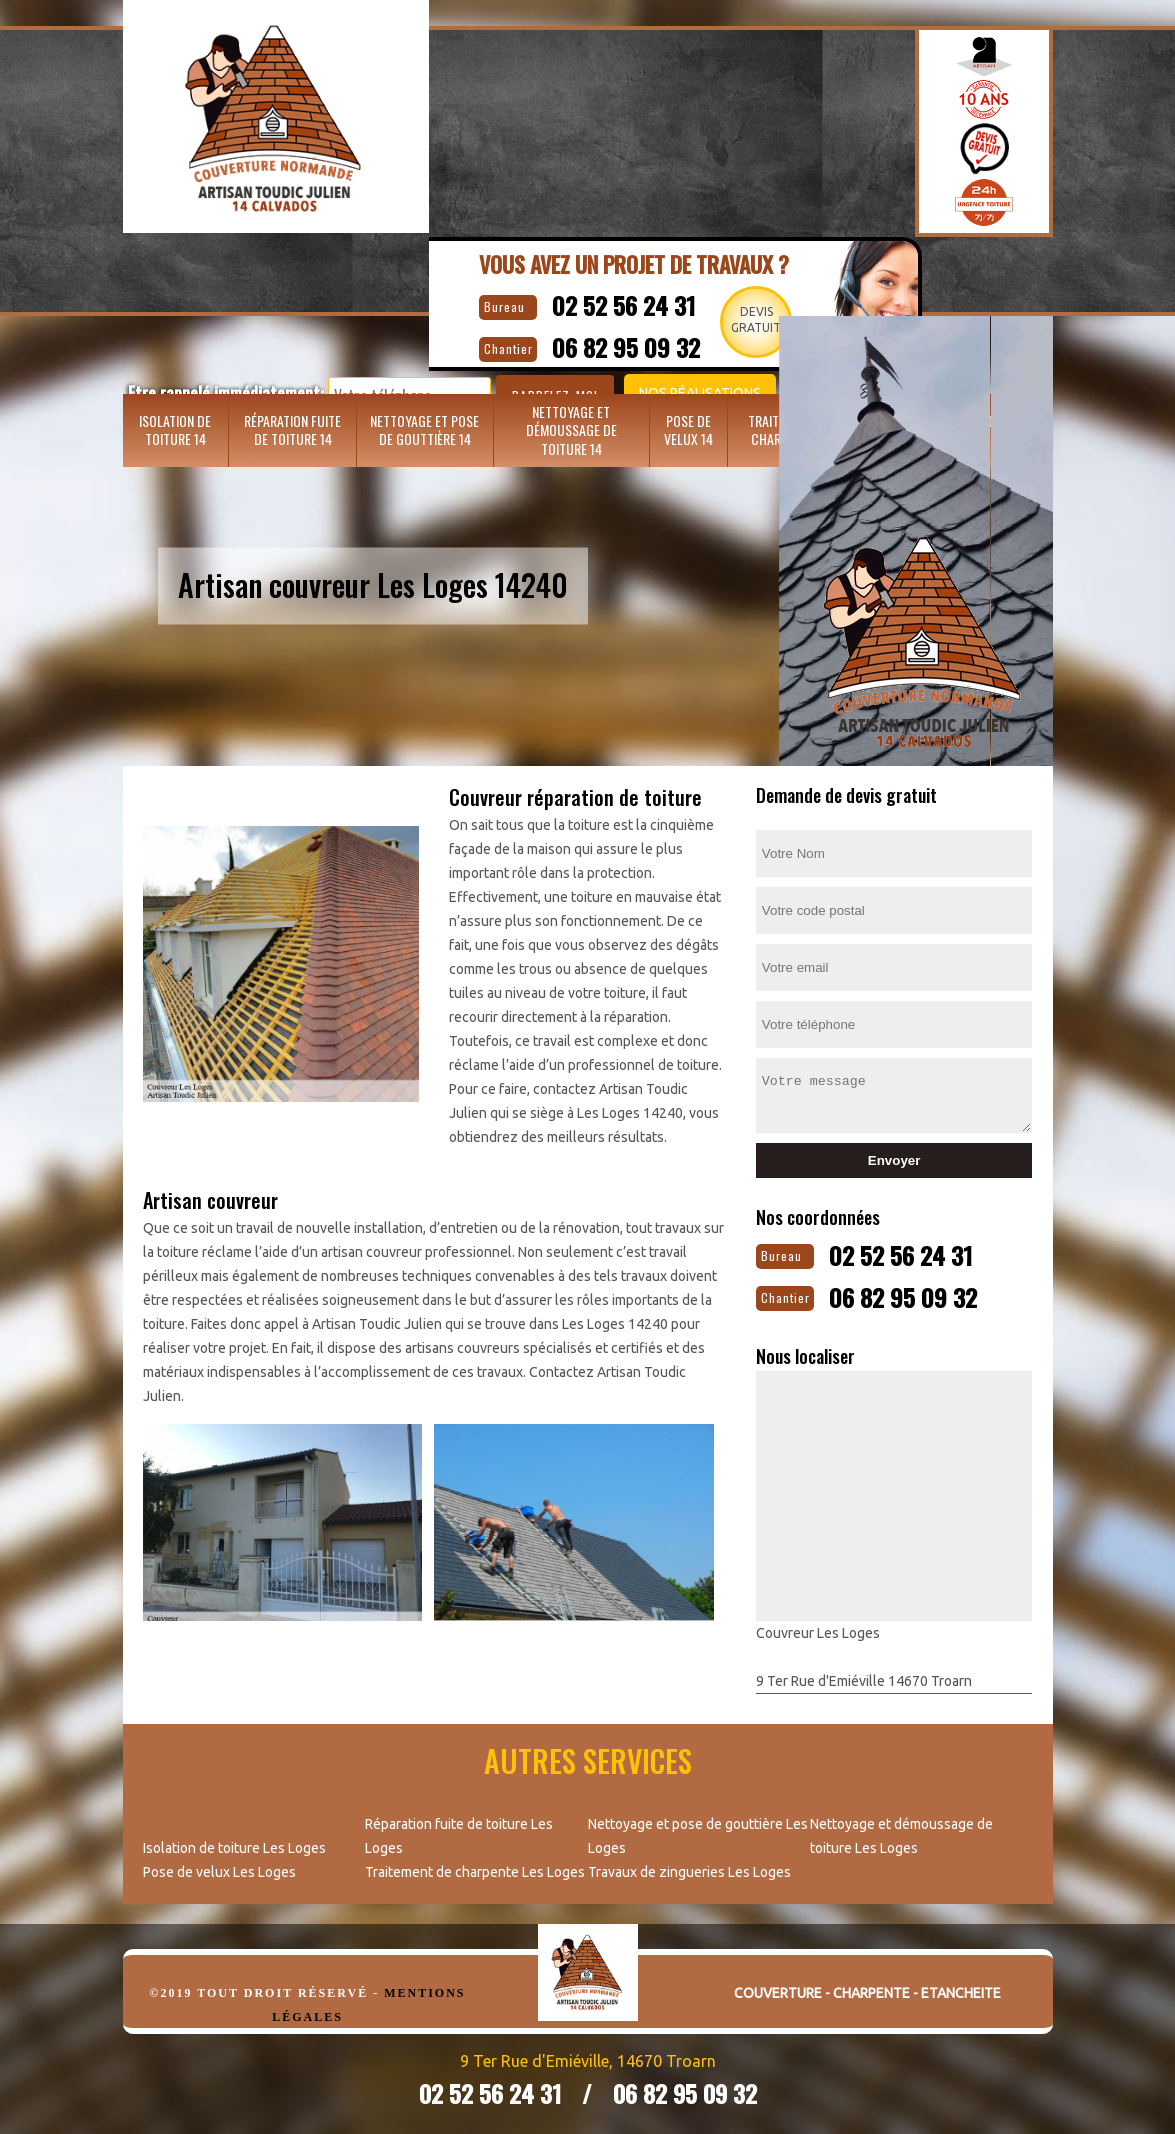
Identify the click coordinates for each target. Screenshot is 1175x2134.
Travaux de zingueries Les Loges (689, 1868)
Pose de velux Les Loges (219, 1868)
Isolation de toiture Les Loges (234, 1844)
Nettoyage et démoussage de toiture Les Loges (901, 1832)
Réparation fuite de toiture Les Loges (459, 1832)
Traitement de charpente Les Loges (475, 1868)
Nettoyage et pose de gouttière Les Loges (698, 1832)
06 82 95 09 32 (920, 1292)
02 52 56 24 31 (640, 302)
